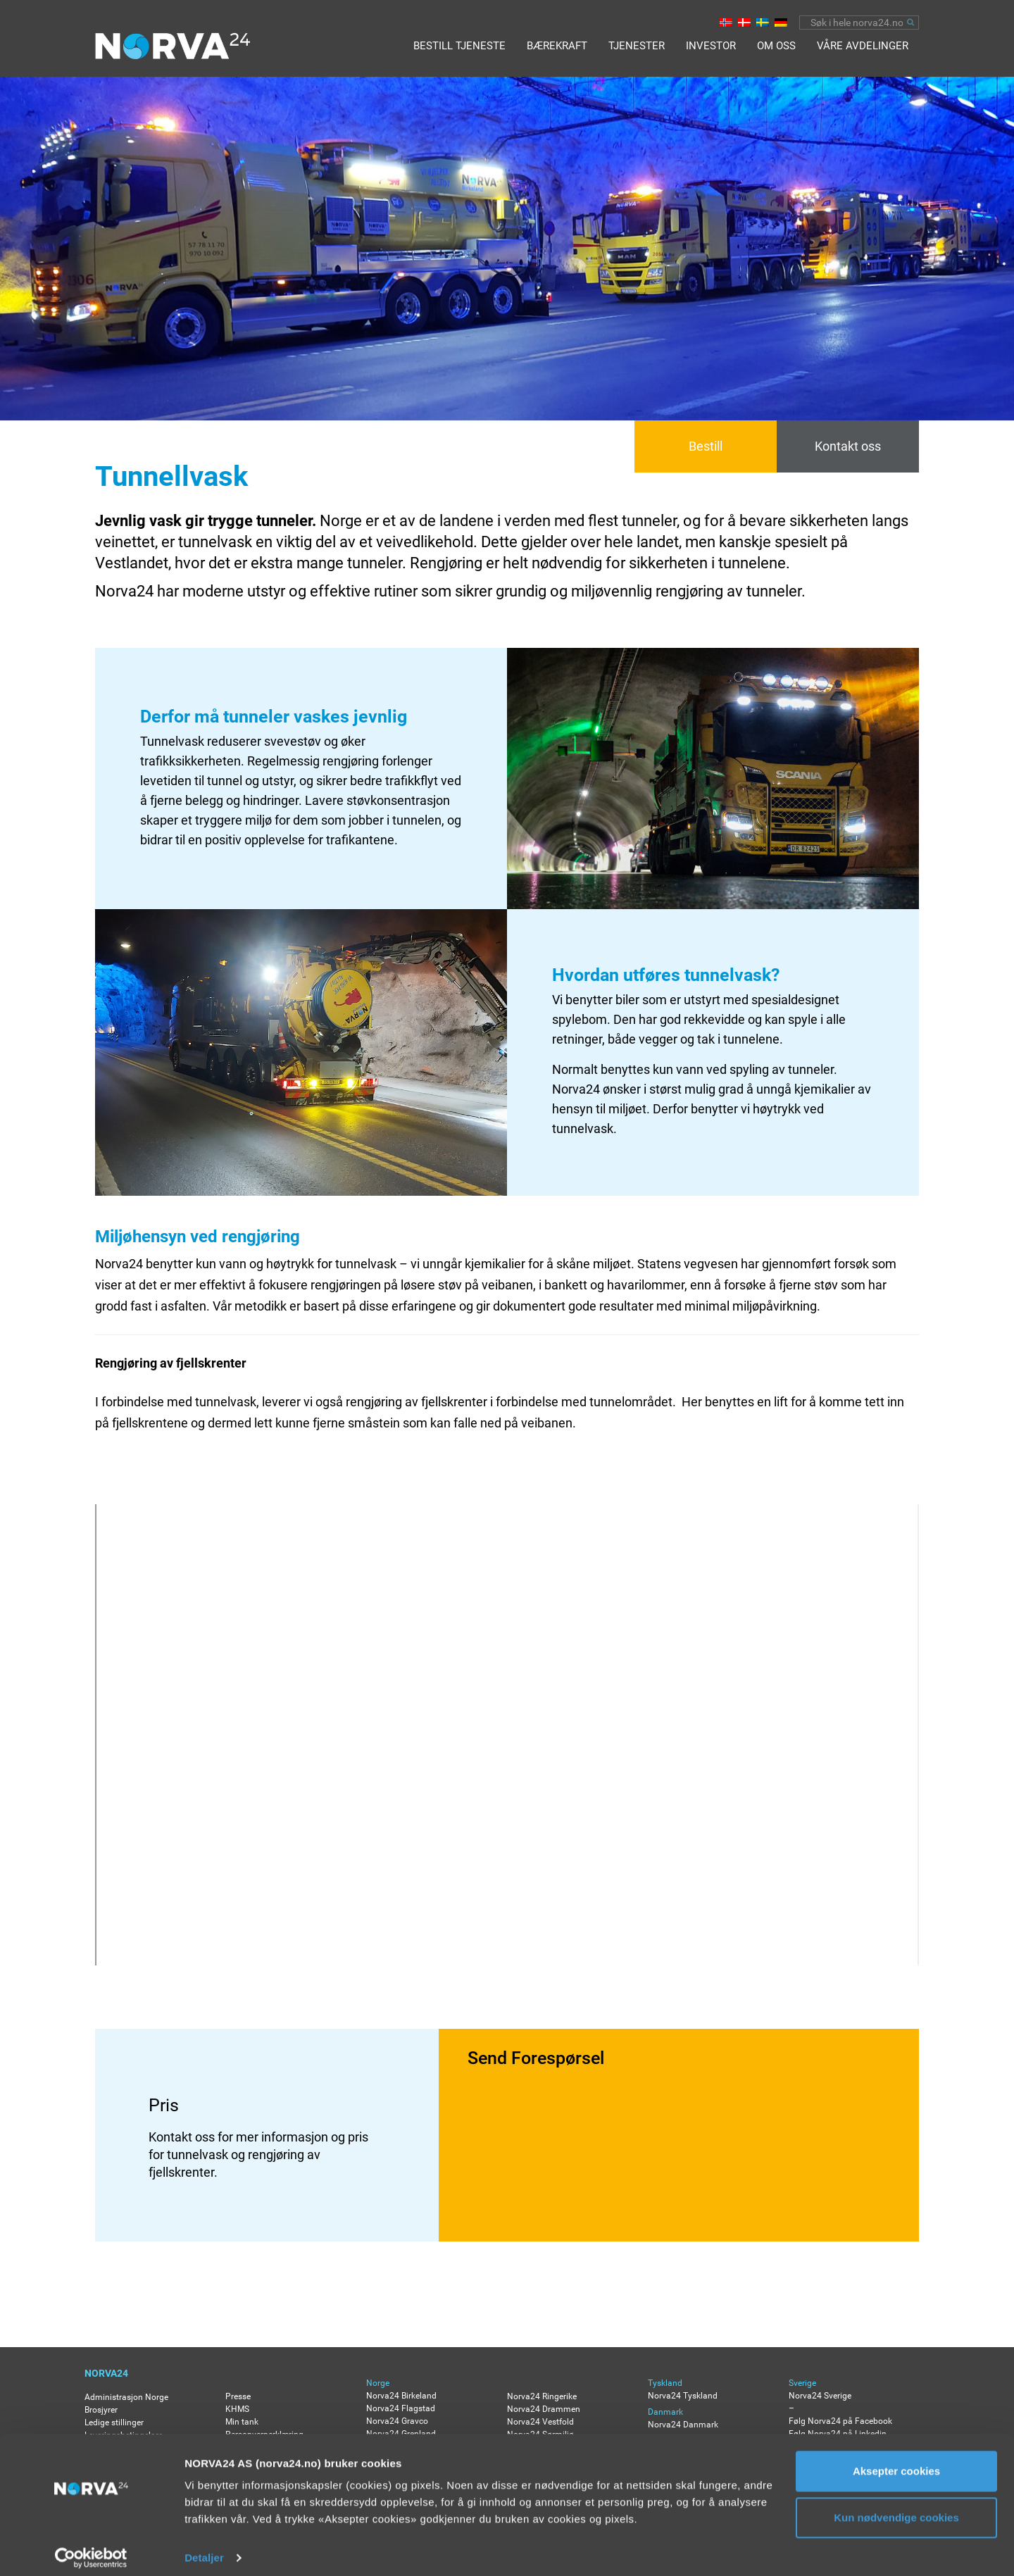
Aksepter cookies (896, 2462)
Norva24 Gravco (397, 2421)
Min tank (241, 2422)
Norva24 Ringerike (542, 2396)
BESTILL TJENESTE (459, 45)
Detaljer (204, 2548)
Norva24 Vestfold (540, 2422)
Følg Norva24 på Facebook (840, 2421)
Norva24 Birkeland (401, 2396)
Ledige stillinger (114, 2422)
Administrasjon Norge (126, 2397)
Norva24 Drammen (543, 2409)
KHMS (237, 2409)
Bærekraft (557, 45)
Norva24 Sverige (820, 2396)
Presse (238, 2396)
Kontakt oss (848, 446)
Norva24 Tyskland (683, 2396)
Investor (711, 45)
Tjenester (636, 45)
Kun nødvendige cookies (896, 2507)
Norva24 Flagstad (400, 2408)
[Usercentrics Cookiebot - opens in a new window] (91, 2548)
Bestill (705, 446)
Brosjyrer (101, 2410)
